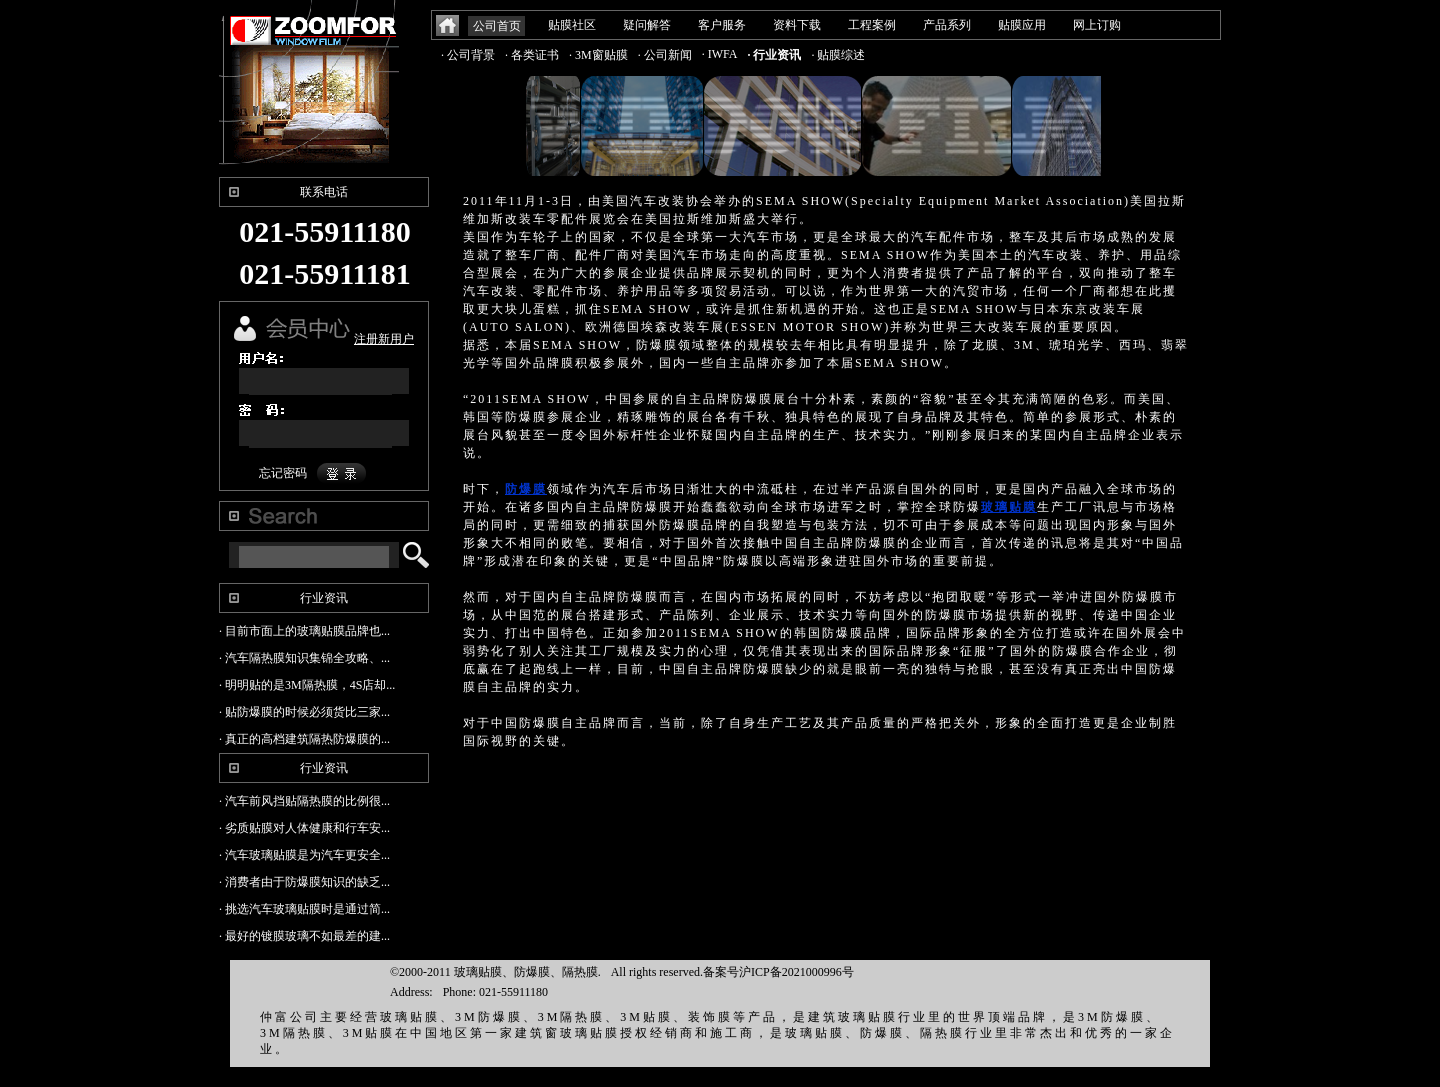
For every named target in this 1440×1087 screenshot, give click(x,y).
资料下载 (797, 25)
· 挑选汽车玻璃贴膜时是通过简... (304, 909)
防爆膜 (526, 489)
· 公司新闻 (665, 55)
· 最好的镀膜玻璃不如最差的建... (304, 936)
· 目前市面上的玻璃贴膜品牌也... (304, 631)
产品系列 (947, 25)
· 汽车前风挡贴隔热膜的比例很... (304, 801)
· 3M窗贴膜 (598, 55)
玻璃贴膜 (1009, 507)
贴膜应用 (1022, 25)
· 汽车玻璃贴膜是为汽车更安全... (304, 855)
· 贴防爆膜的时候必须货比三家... (304, 712)
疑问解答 (647, 25)
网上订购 (1097, 25)
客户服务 (722, 25)
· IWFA (720, 54)
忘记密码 (283, 473)
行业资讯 (324, 598)
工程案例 (872, 25)
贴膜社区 (572, 25)
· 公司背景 (468, 55)
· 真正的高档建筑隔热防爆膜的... (304, 739)
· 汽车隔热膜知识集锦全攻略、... (304, 658)
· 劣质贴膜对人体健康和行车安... (304, 828)
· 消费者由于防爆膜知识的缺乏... (304, 882)
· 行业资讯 (774, 55)
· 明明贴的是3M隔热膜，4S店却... (307, 685)
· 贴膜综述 (838, 55)
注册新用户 (384, 339)
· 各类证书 (532, 55)
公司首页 (497, 26)
